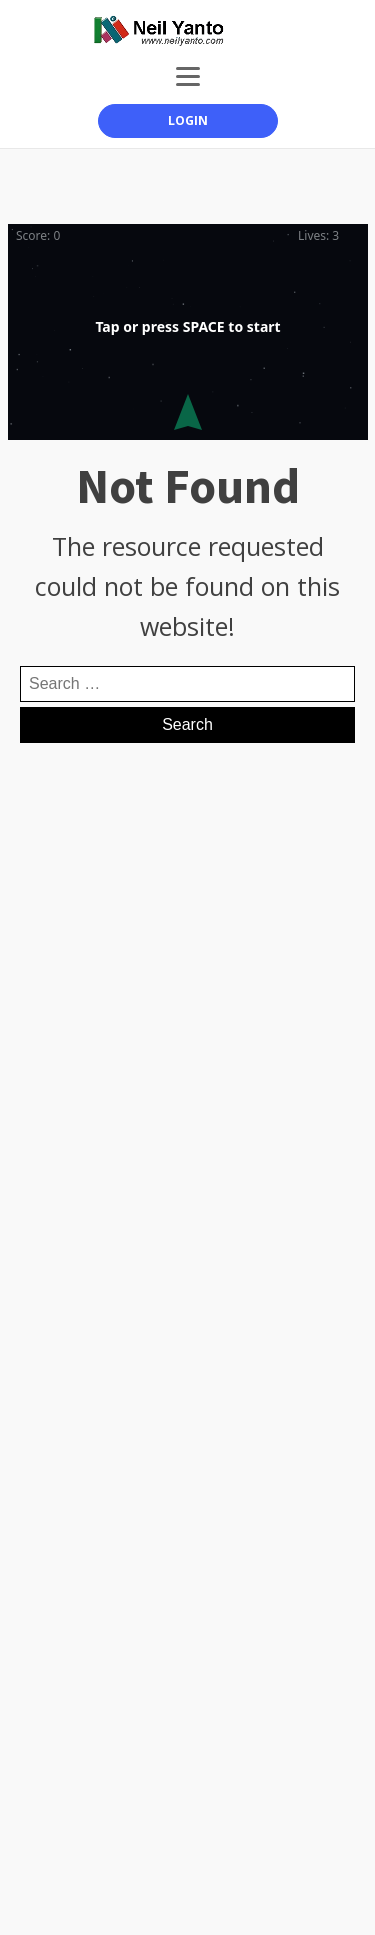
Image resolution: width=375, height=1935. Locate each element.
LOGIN (188, 120)
